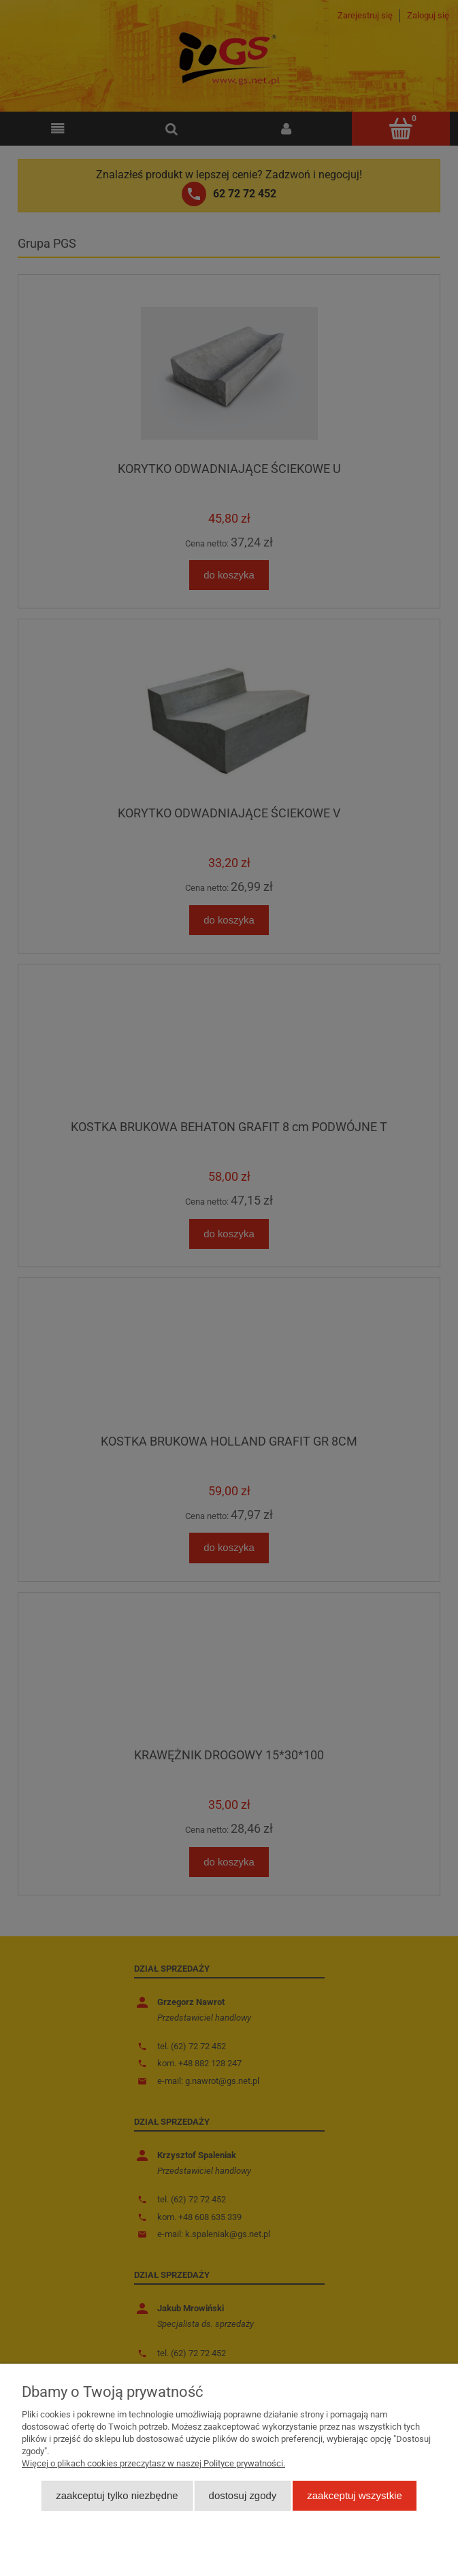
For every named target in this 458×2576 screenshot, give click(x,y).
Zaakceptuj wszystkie (354, 2495)
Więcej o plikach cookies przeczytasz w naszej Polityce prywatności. (153, 2463)
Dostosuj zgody (243, 2495)
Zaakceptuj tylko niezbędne (117, 2495)
